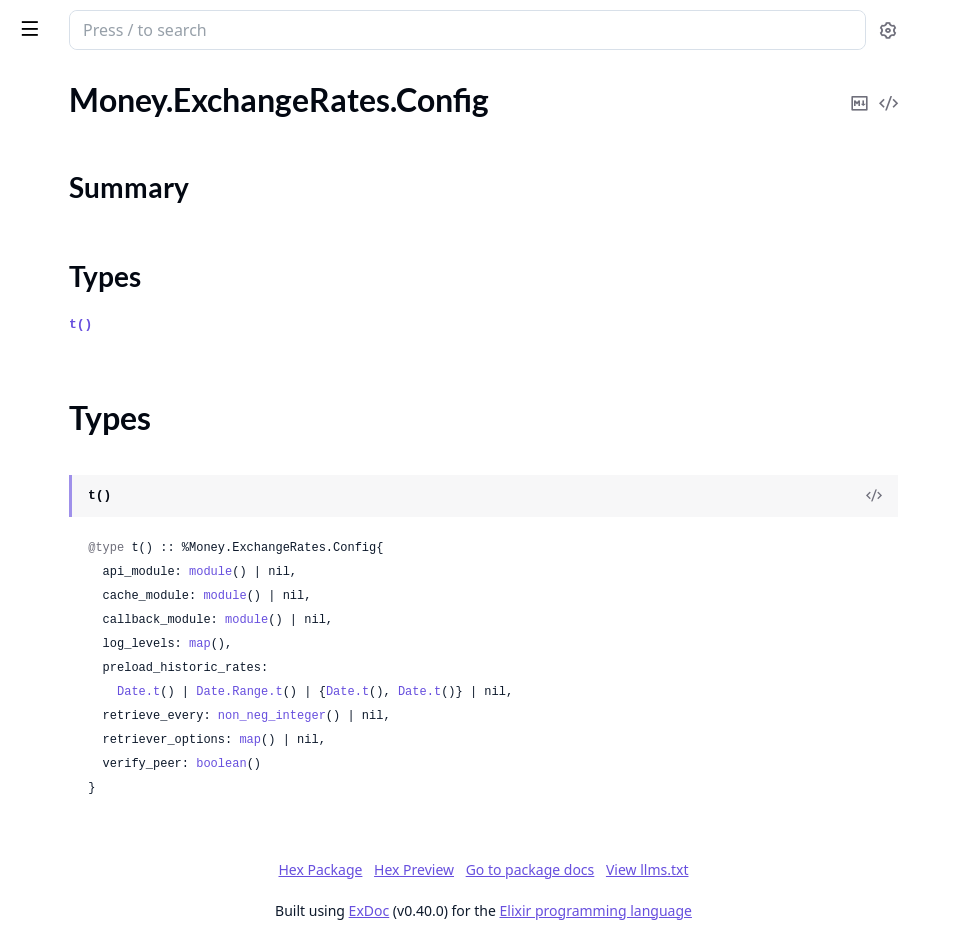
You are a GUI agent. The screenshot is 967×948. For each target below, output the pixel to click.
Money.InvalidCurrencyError (113, 802)
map (491, 644)
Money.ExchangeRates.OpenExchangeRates (142, 339)
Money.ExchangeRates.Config (116, 244)
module (501, 572)
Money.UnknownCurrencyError (123, 883)
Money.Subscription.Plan (100, 570)
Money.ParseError (77, 856)
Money (101, 22)
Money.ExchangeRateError (106, 694)
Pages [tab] (36, 85)
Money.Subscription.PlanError (118, 597)
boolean (512, 764)
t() (371, 324)
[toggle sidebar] (274, 28)
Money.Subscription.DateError (119, 516)
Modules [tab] (120, 85)
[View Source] (883, 496)
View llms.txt (797, 869)
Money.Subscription (83, 462)
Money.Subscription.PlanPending (128, 624)
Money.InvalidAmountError (109, 775)
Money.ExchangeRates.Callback (123, 217)
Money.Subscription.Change (111, 489)
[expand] (280, 113)
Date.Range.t (530, 692)
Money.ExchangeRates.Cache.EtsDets (142, 190)
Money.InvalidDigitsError (101, 829)
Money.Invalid (63, 748)
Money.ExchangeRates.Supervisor (130, 393)
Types (55, 303)
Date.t (429, 692)
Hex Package (470, 869)
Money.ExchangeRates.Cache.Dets (133, 136)
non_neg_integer (563, 716)
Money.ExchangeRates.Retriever (125, 366)
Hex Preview (564, 869)
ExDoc (519, 910)
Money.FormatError (82, 721)
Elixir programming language (746, 910)
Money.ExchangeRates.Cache (115, 109)
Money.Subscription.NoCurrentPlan (138, 543)
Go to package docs (680, 870)
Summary (67, 279)
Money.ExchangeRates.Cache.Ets (127, 163)
